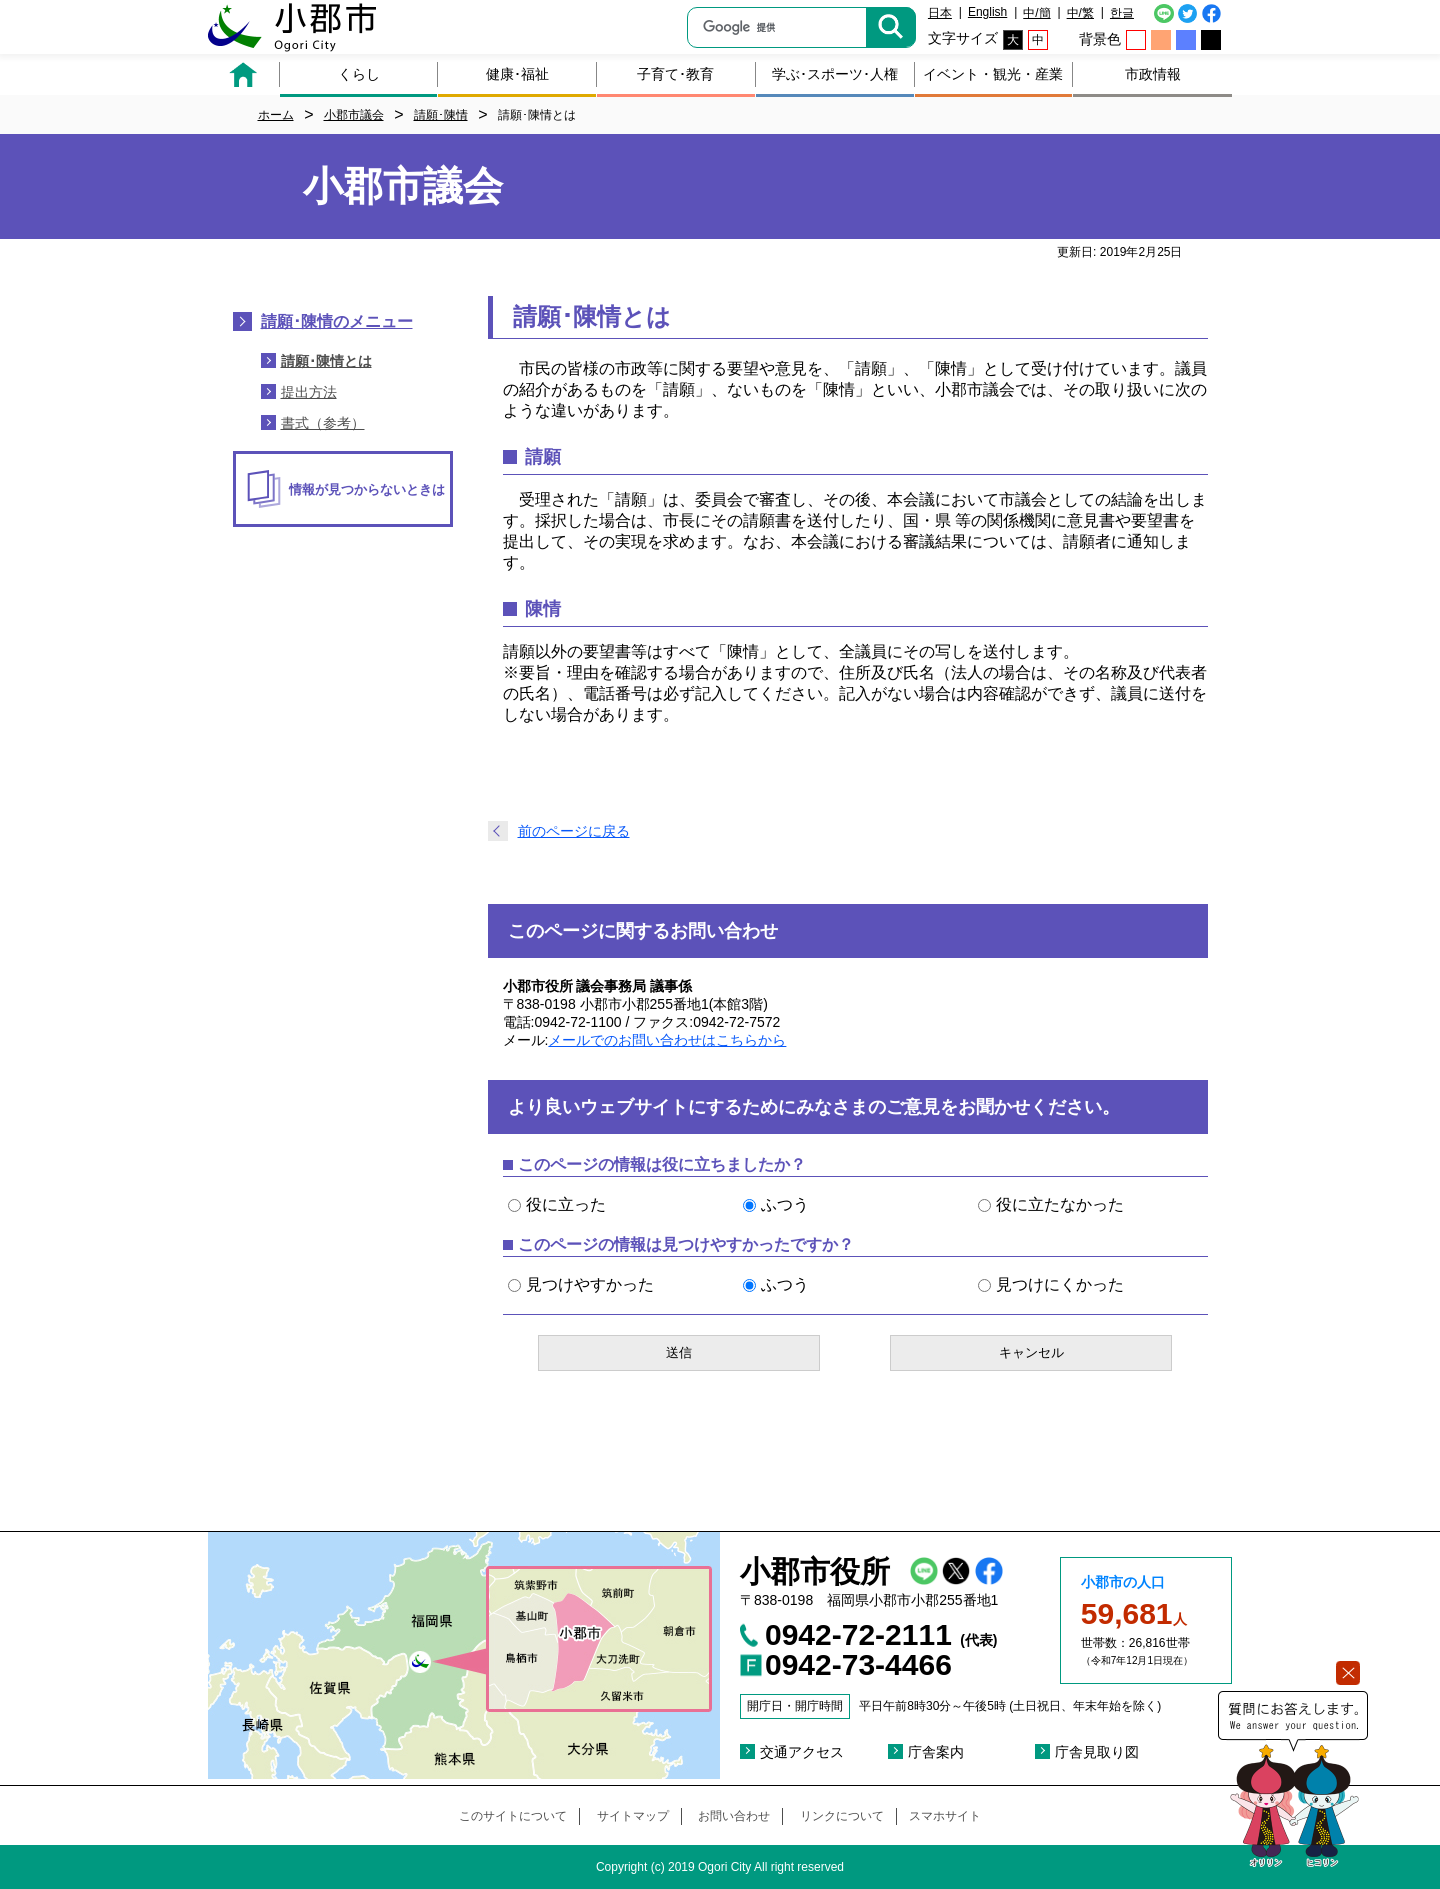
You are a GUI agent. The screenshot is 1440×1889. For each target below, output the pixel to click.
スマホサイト (945, 1816)
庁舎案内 (936, 1752)
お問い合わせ (734, 1816)
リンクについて (842, 1816)
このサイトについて (513, 1816)
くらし (359, 74)
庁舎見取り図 (1097, 1752)
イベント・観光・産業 (993, 74)
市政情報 (1153, 74)
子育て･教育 (675, 74)
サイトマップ (633, 1816)
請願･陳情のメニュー (337, 321)
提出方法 (309, 392)
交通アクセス (802, 1752)
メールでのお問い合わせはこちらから (667, 1040)
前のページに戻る (574, 831)
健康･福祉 (517, 74)
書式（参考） (323, 423)
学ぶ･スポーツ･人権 (835, 74)
